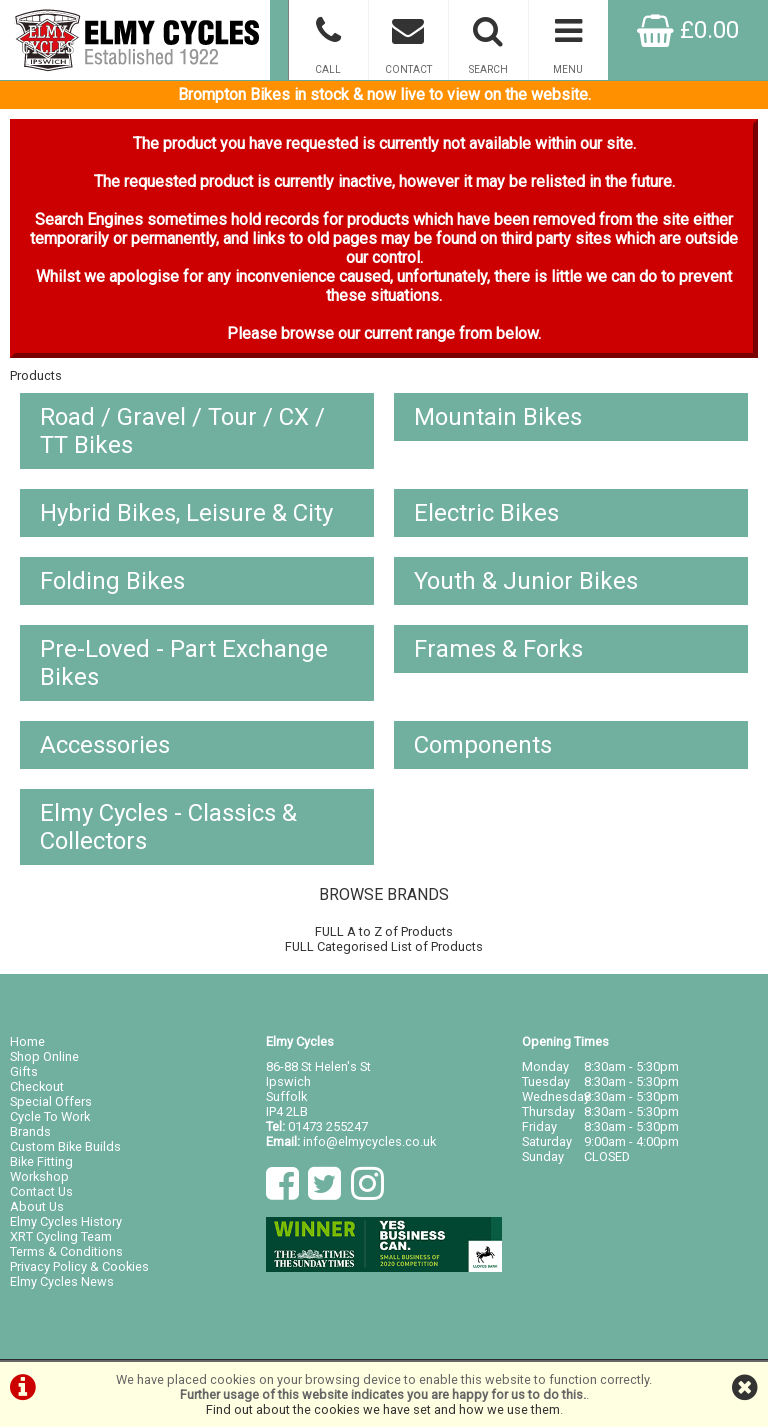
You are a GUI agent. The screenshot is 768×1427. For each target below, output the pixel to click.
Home (27, 1041)
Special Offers (51, 1101)
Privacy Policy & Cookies (79, 1266)
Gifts (24, 1071)
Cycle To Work (50, 1116)
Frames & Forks (498, 649)
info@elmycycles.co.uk (369, 1141)
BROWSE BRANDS (384, 894)
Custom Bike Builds (65, 1146)
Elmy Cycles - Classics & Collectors (168, 827)
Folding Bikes (112, 581)
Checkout (37, 1086)
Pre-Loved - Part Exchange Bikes (184, 663)
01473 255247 (328, 1126)
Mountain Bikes (498, 417)
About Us (37, 1206)
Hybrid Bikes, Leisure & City (186, 513)
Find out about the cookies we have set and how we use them (383, 1409)
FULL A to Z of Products (384, 931)
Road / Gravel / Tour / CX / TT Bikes (182, 431)
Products (36, 375)
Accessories (105, 745)
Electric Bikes (486, 513)
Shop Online (44, 1056)
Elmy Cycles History (66, 1221)
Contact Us (41, 1191)
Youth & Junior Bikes (526, 581)
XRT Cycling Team (61, 1236)
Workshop (39, 1176)
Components (483, 745)
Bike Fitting (41, 1161)
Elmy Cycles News (62, 1281)
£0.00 (688, 30)
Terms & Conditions (66, 1251)
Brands (30, 1131)
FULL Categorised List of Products (384, 946)
